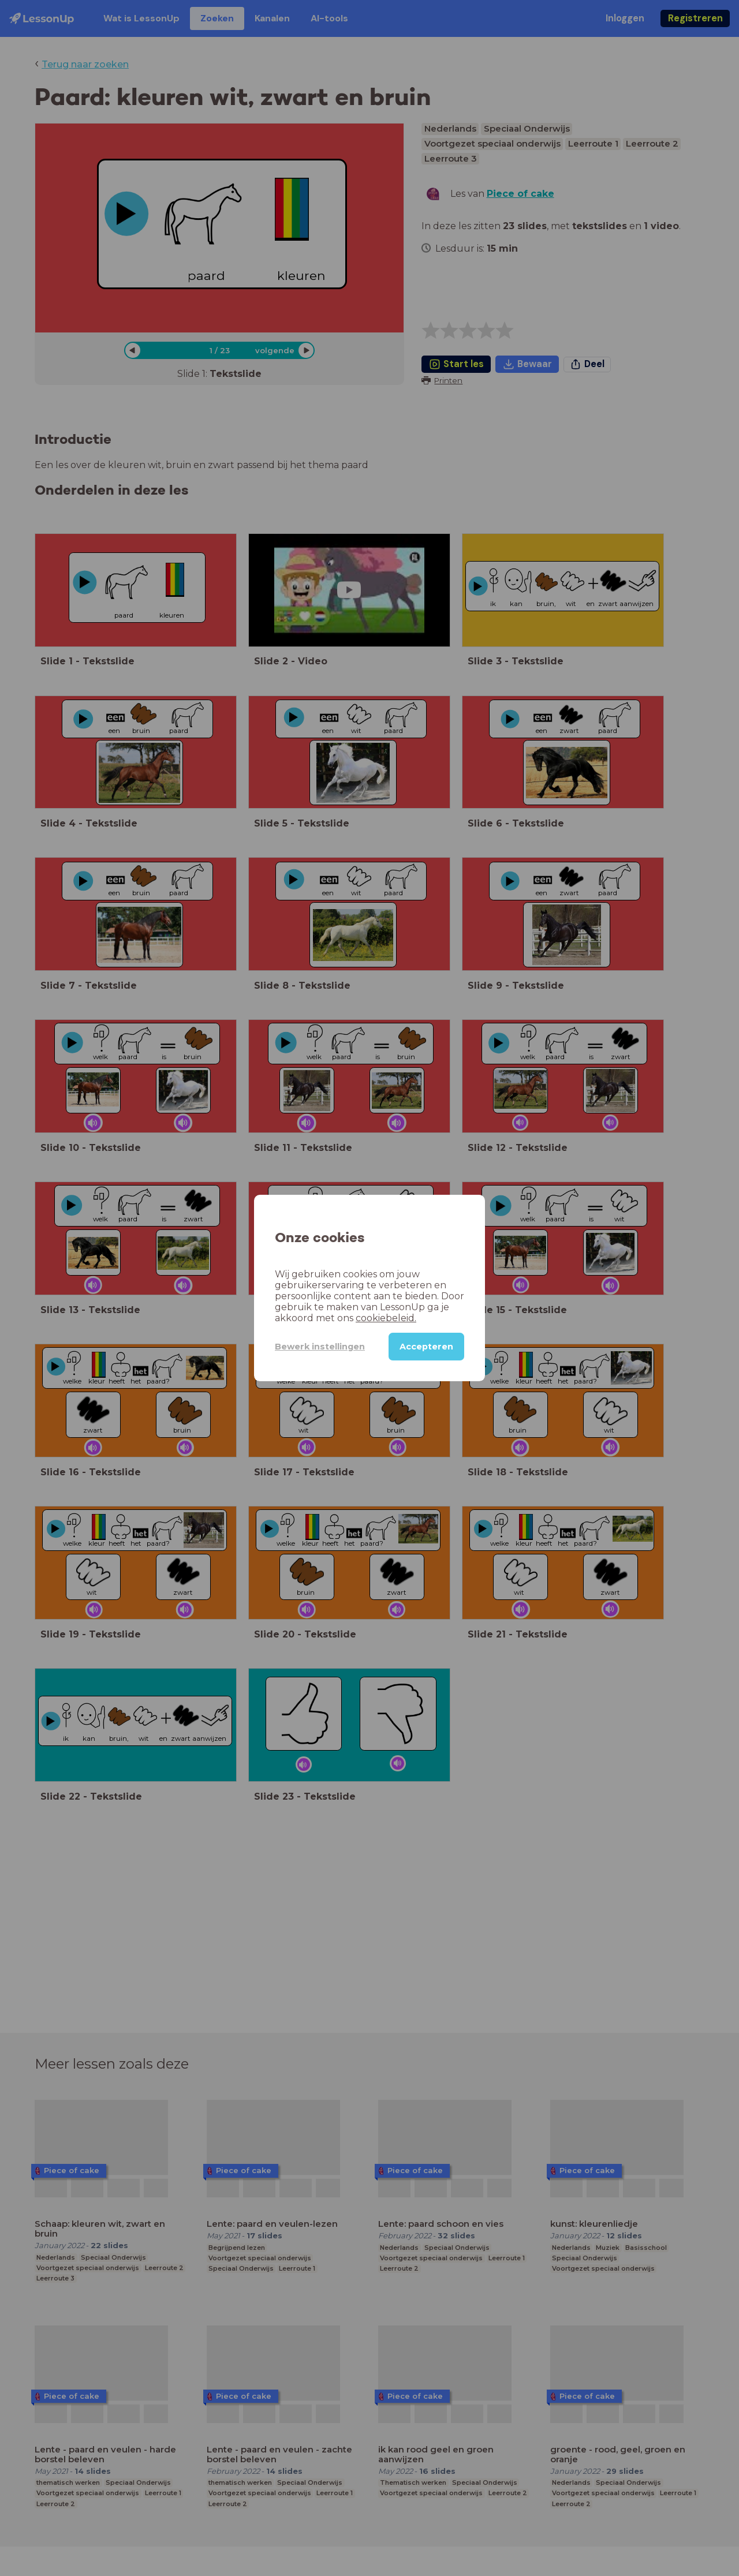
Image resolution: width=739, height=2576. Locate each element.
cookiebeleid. (386, 1318)
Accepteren (426, 1346)
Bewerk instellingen (320, 1346)
